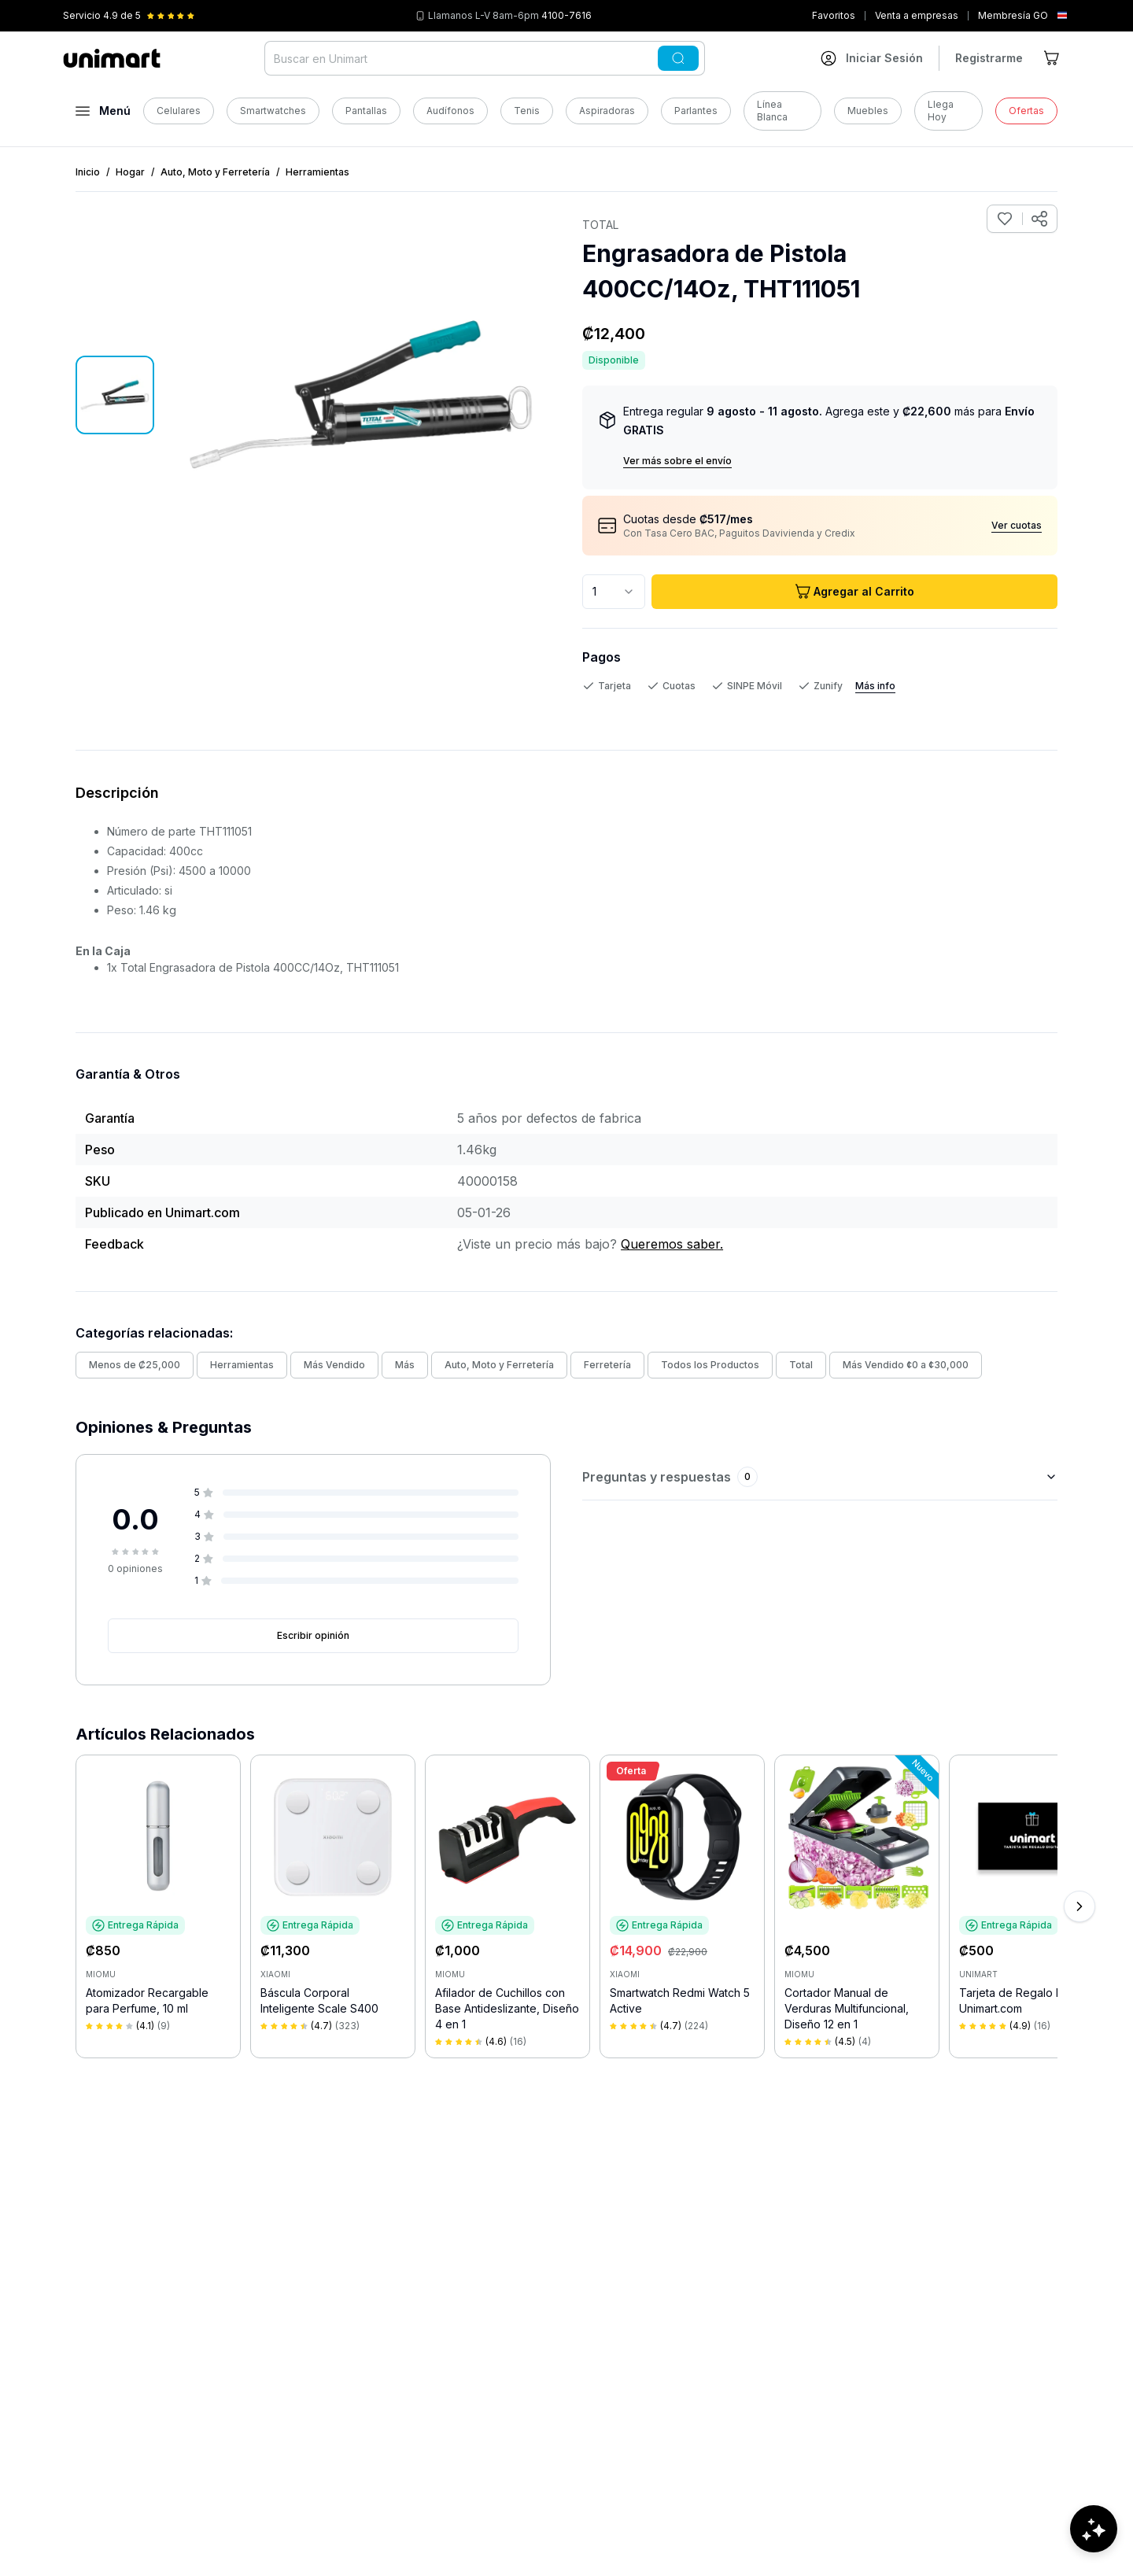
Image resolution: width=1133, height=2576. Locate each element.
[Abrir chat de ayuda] (1093, 2528)
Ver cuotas (1016, 525)
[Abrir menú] (103, 111)
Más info (875, 686)
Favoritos (833, 15)
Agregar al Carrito (854, 592)
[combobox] (613, 591)
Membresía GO (1013, 15)
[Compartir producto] (1039, 218)
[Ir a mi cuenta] (872, 58)
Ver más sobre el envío (677, 461)
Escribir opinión (313, 1635)
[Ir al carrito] (1052, 58)
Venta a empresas (916, 15)
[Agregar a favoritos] (1004, 218)
